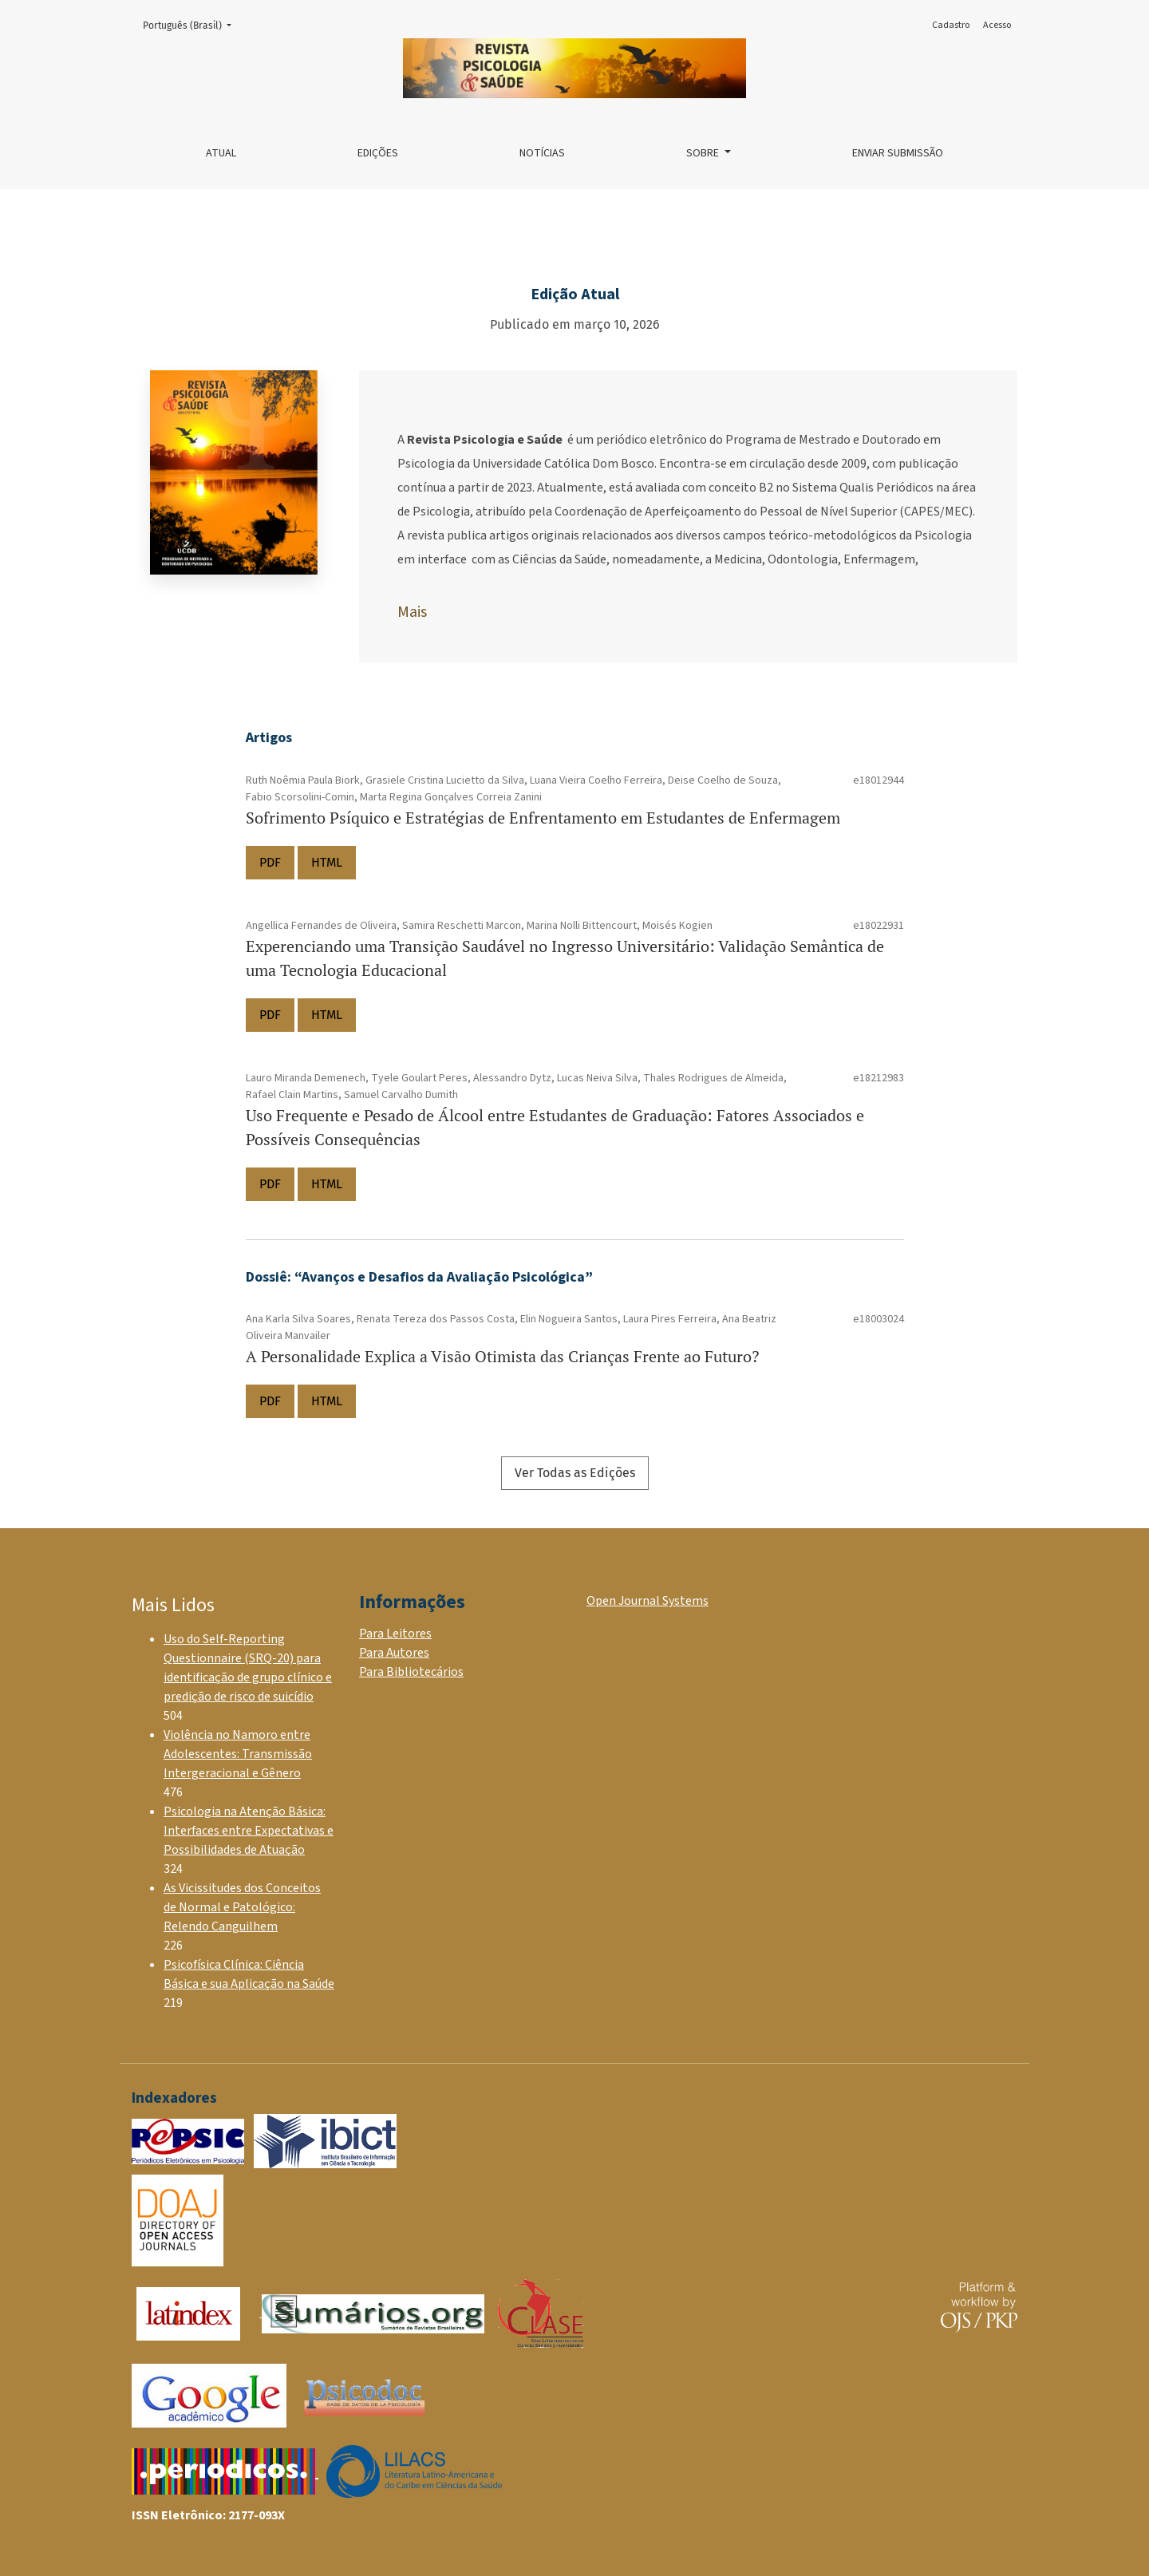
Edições (377, 153)
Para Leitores (395, 1633)
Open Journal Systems (647, 1601)
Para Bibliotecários (411, 1672)
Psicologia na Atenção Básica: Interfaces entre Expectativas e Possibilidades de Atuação (249, 1831)
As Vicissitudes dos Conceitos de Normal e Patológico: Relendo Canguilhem (242, 1907)
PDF (270, 862)
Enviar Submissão (897, 153)
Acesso (997, 25)
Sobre (703, 153)
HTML (326, 862)
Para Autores (394, 1652)
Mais (412, 612)
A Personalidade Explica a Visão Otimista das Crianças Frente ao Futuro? (502, 1356)
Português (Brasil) (192, 24)
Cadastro (950, 25)
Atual (221, 153)
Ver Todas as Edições (575, 1472)
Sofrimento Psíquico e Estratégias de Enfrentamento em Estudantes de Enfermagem (543, 817)
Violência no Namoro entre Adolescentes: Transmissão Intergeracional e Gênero (238, 1754)
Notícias (542, 153)
